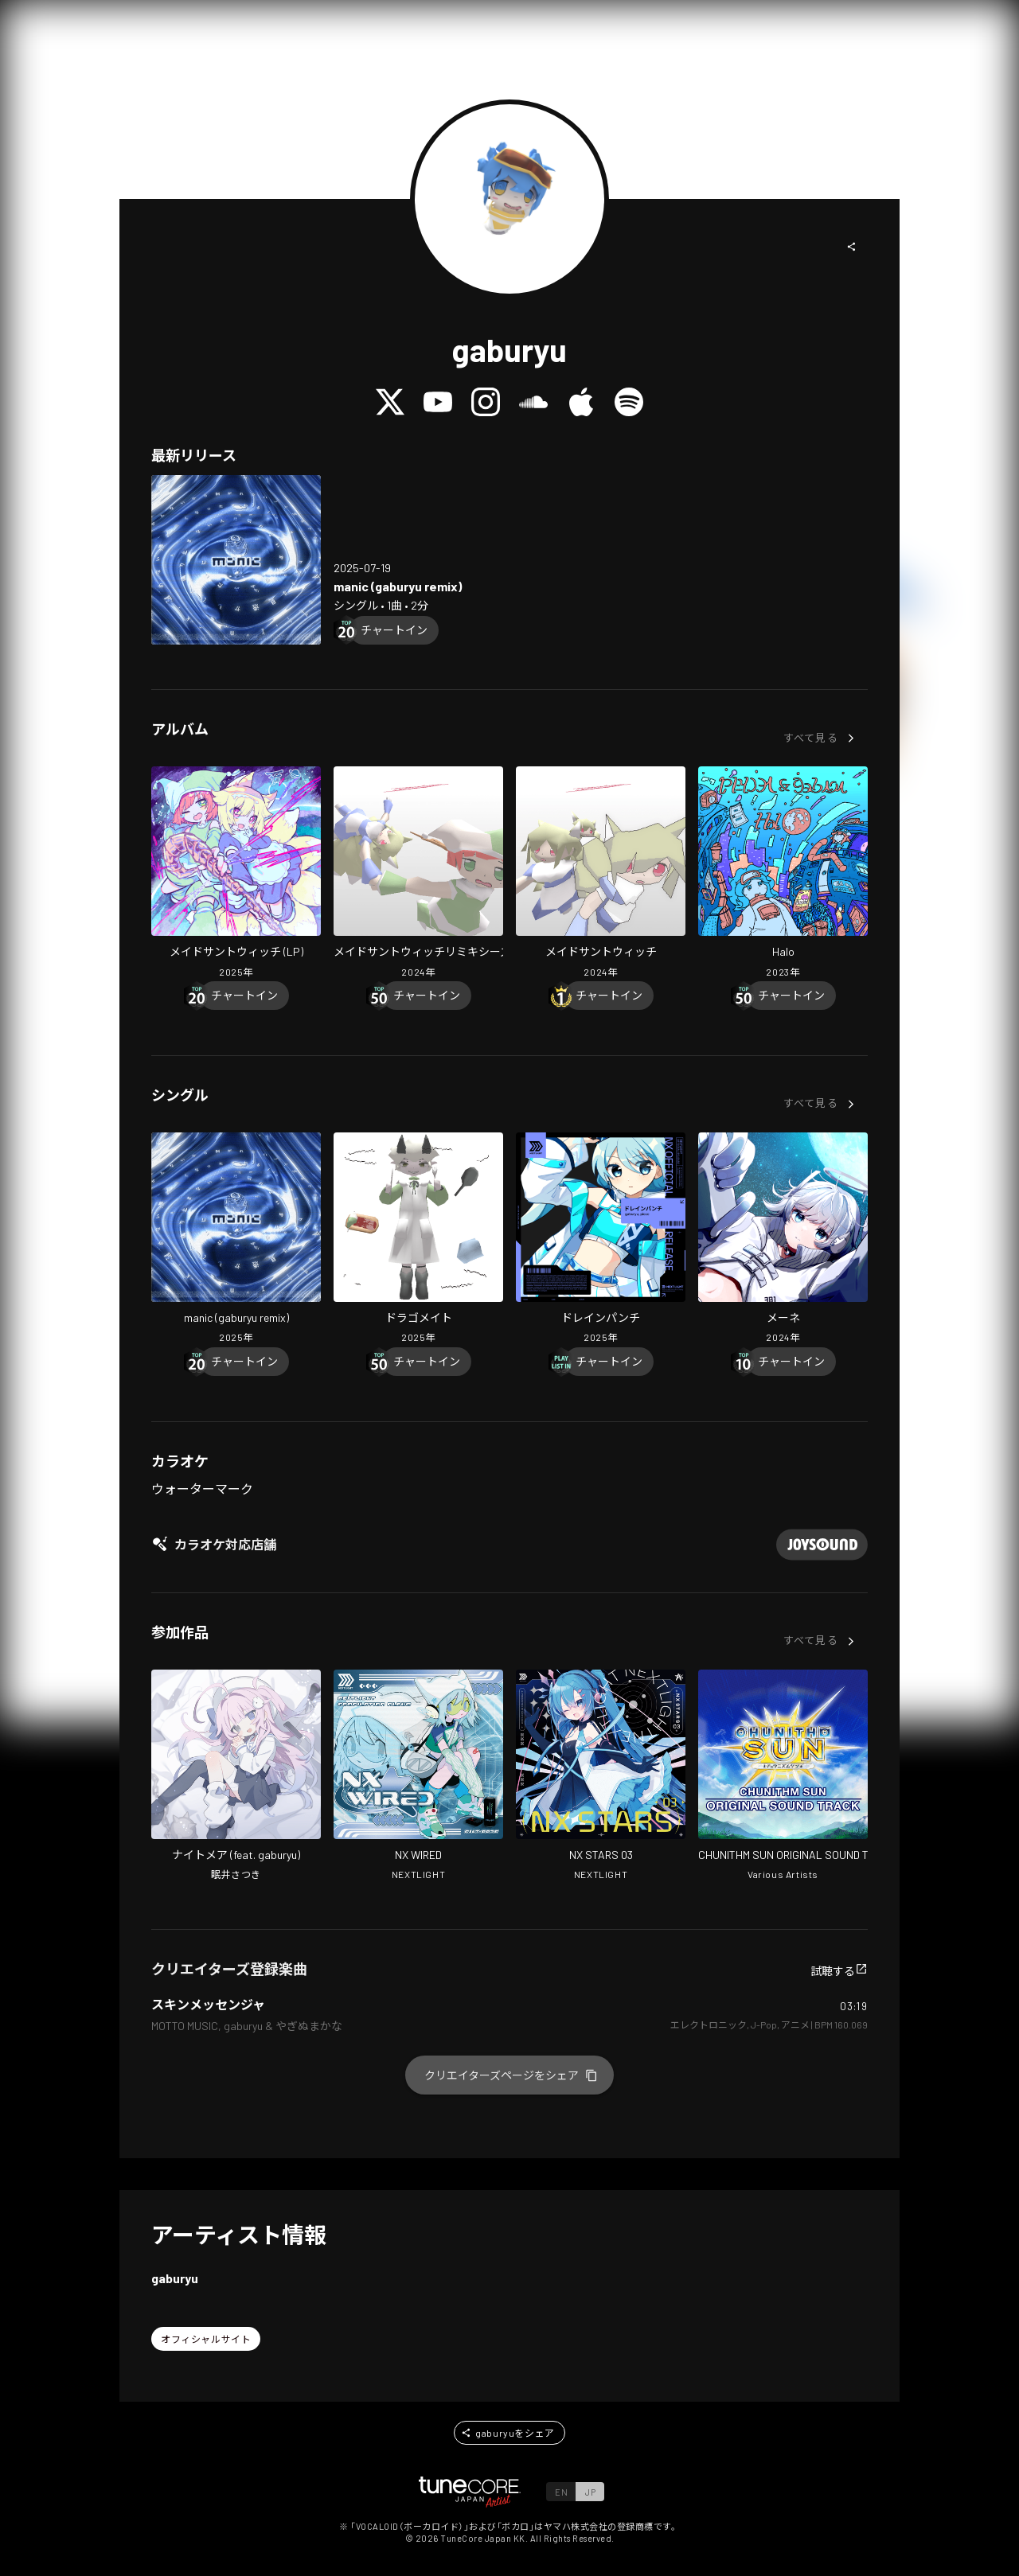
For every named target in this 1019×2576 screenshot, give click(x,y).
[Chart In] (394, 630)
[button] (852, 247)
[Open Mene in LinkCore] (783, 1239)
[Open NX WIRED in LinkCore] (418, 1777)
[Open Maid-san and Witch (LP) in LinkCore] (236, 873)
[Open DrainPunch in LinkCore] (600, 1239)
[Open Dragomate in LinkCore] (418, 1239)
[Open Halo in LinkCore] (783, 873)
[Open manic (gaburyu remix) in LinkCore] (236, 560)
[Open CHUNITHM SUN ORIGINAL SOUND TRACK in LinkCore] (783, 1777)
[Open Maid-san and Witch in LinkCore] (600, 873)
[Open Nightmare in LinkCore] (236, 1777)
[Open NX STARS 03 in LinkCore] (600, 1777)
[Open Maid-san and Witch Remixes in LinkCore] (418, 873)
